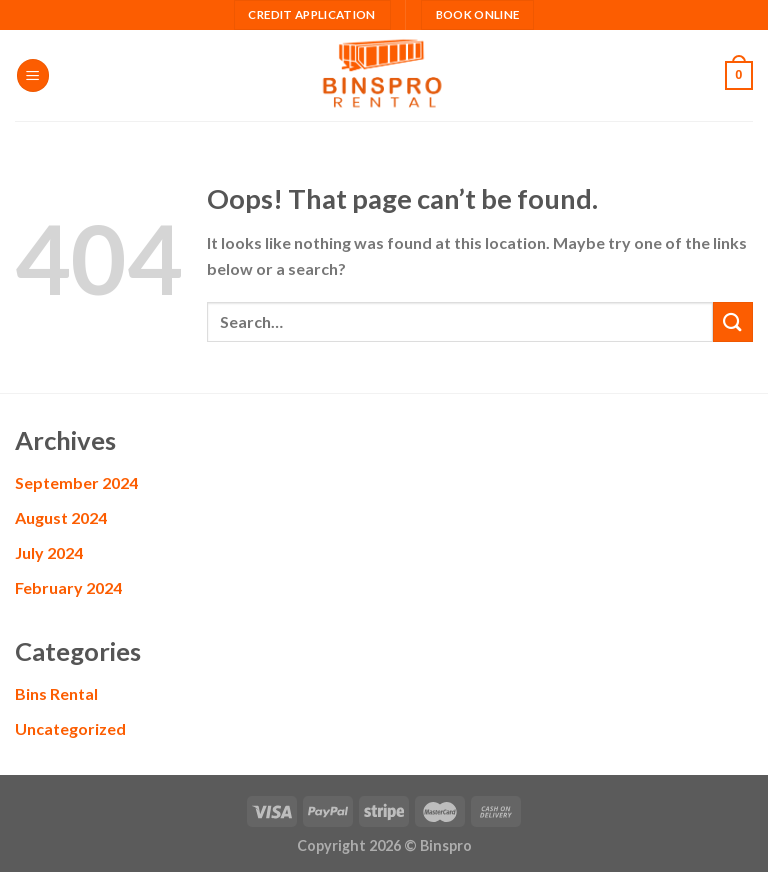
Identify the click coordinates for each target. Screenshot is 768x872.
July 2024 (49, 552)
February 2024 (68, 587)
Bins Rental (56, 693)
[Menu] (33, 75)
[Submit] (733, 321)
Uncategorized (70, 728)
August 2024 (61, 517)
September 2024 (76, 482)
